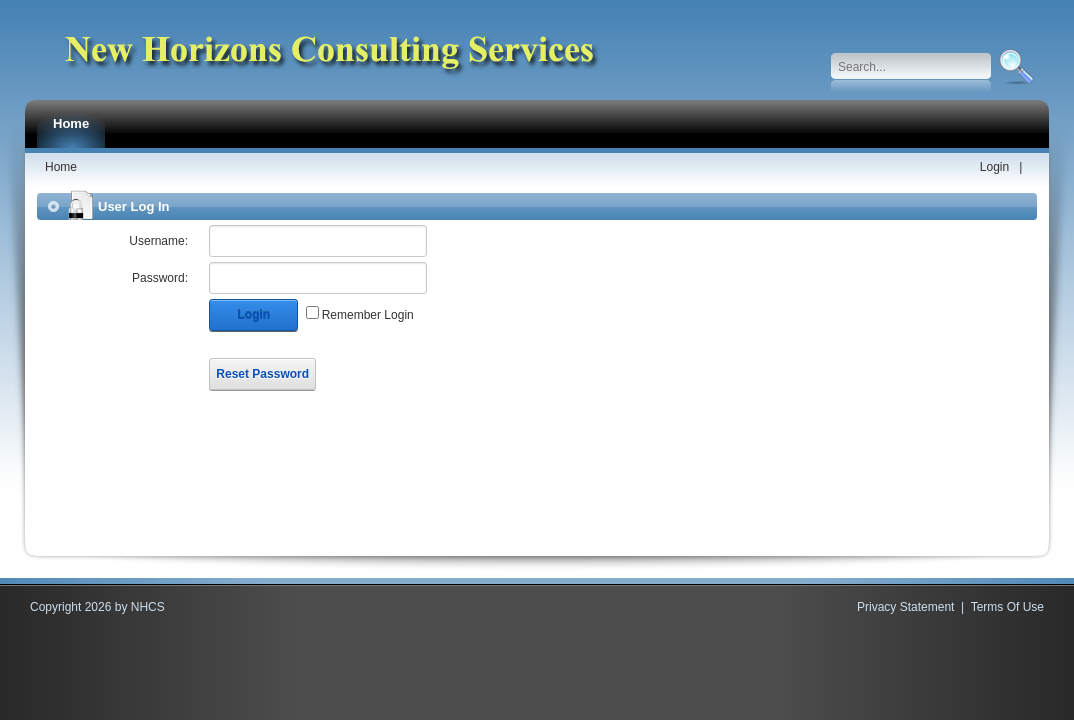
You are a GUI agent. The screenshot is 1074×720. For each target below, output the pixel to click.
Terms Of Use (1007, 607)
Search (1014, 67)
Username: (158, 241)
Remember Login (368, 315)
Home (61, 167)
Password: (160, 278)
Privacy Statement (905, 607)
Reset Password (262, 374)
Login (994, 167)
